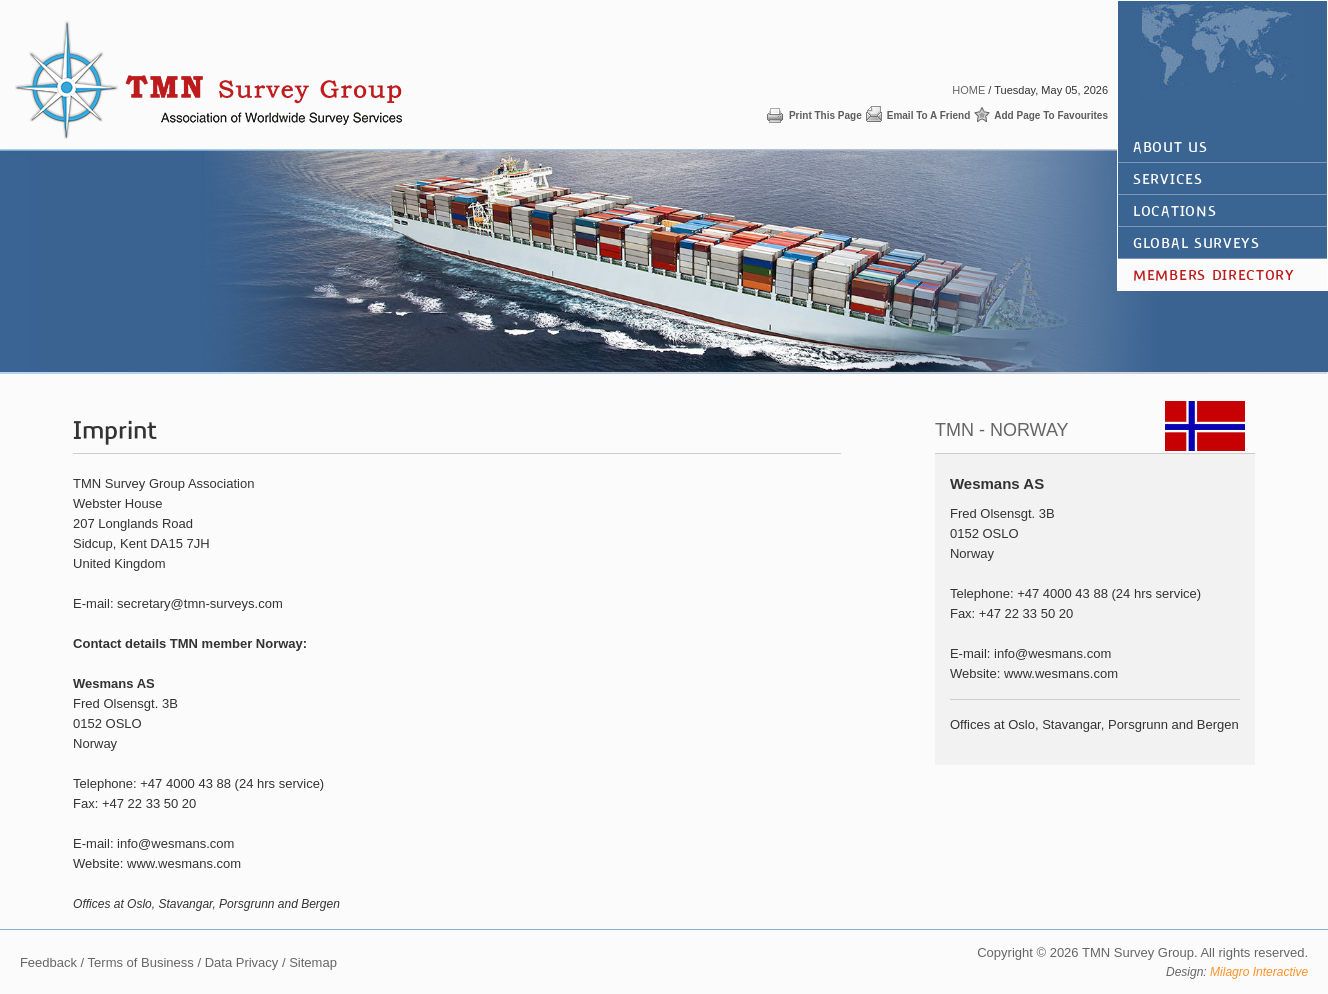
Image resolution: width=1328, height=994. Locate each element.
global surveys (1196, 243)
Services (1168, 179)
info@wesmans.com (175, 843)
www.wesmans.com (184, 863)
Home (968, 90)
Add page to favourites (1051, 115)
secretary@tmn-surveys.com (200, 603)
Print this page (825, 115)
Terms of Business (141, 962)
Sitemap (313, 962)
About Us (1170, 147)
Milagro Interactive (1259, 972)
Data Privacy (242, 962)
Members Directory (1214, 275)
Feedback (48, 962)
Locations (1174, 211)
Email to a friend (929, 115)
